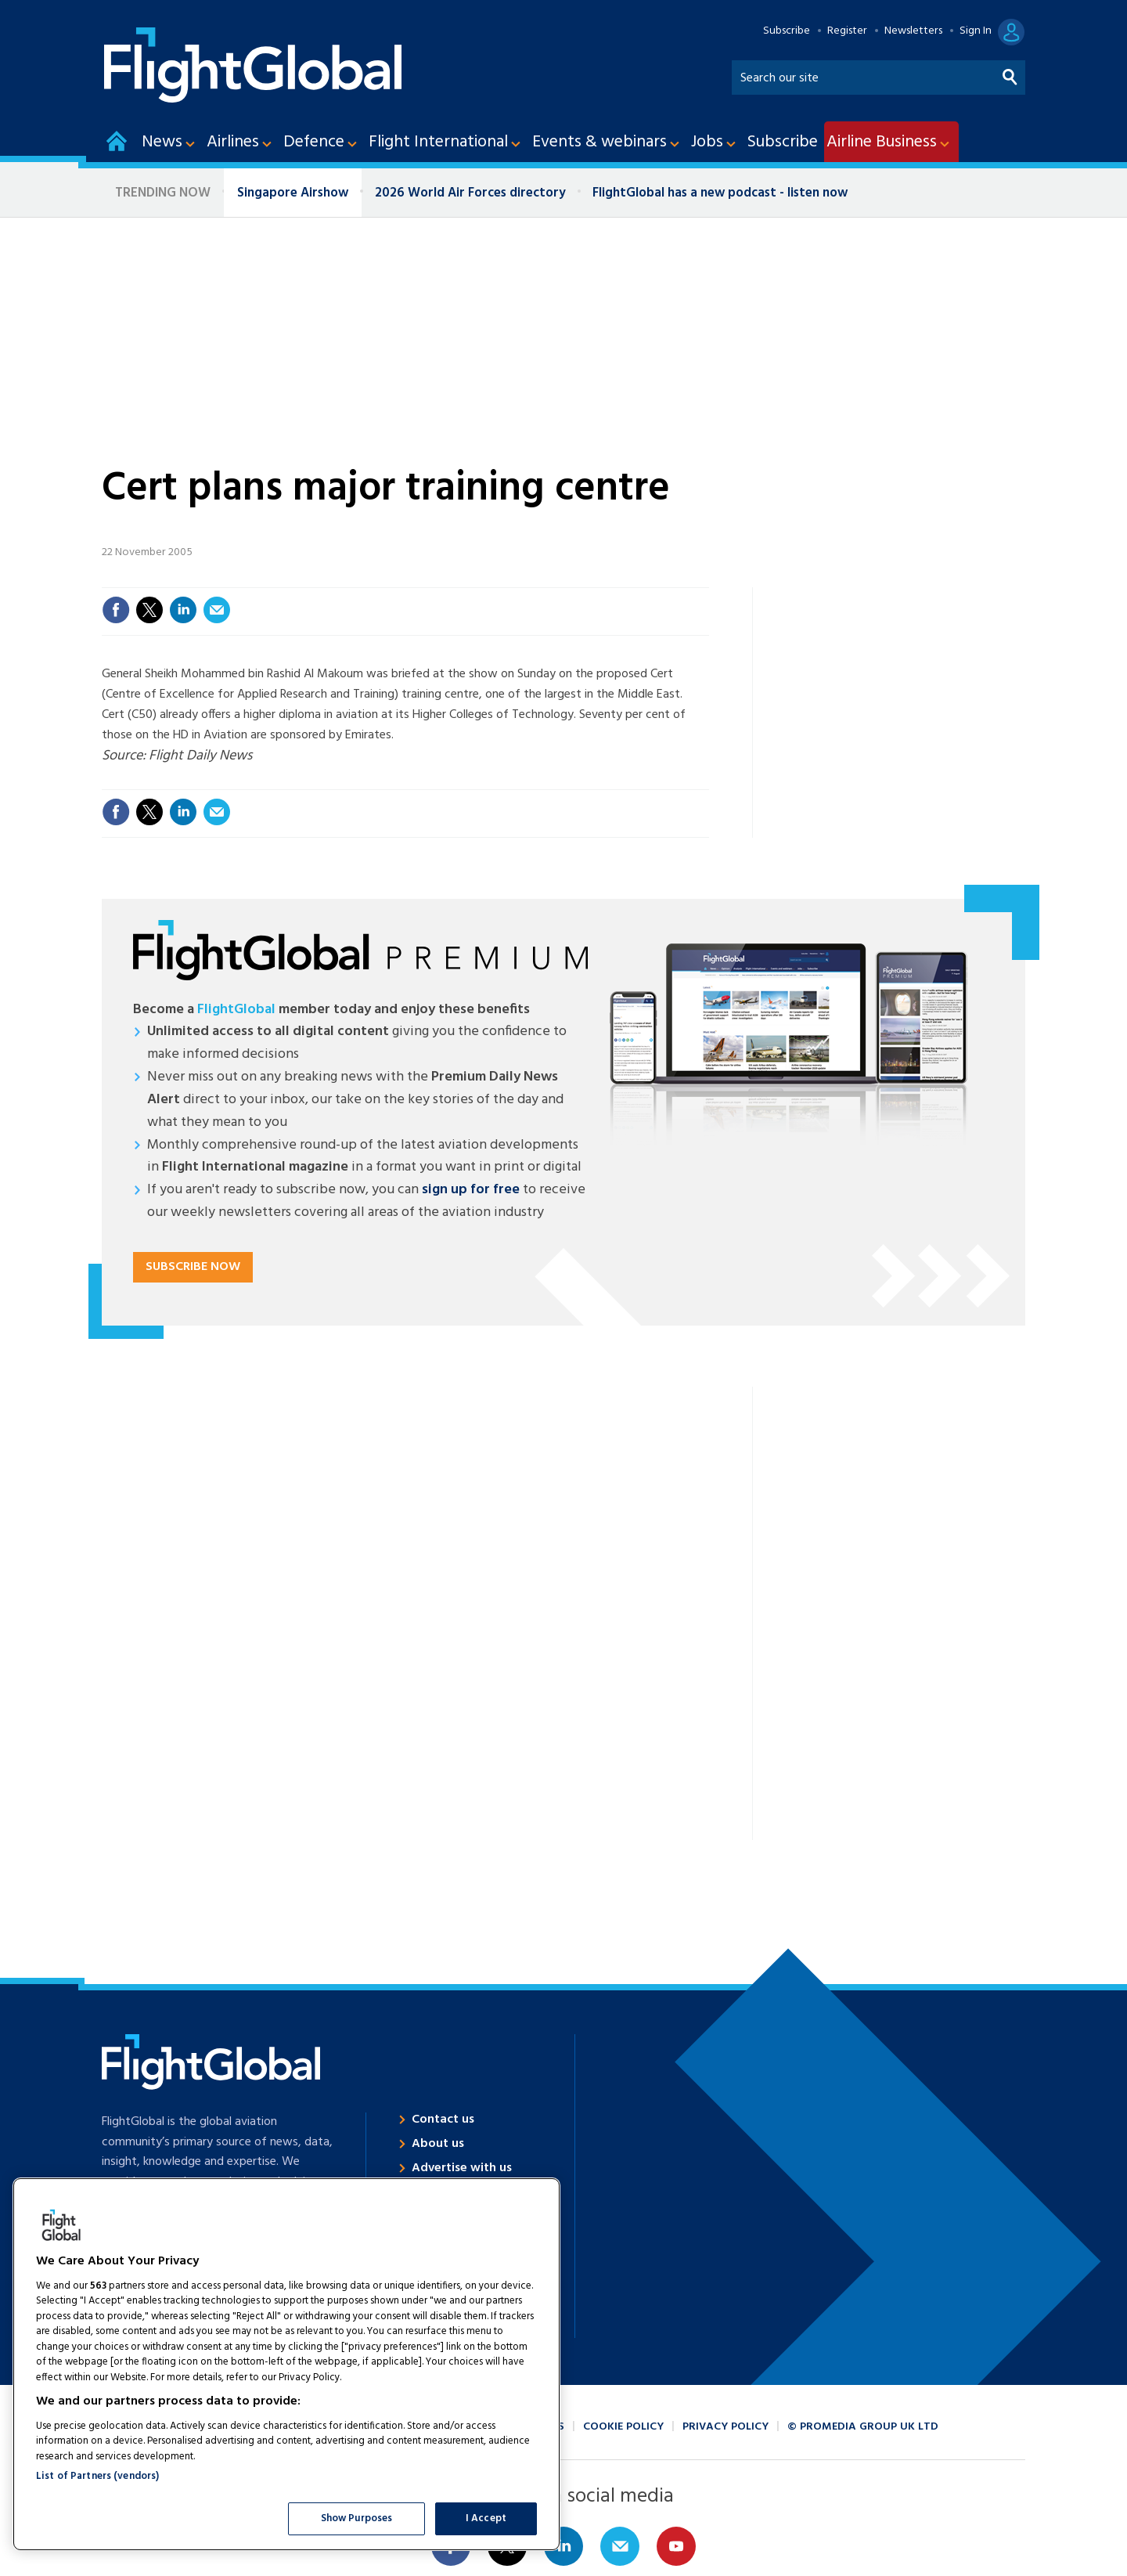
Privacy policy (725, 2427)
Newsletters (913, 31)
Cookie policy (623, 2427)
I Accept (486, 2518)
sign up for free (471, 1189)
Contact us (443, 2119)
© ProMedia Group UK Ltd (862, 2427)
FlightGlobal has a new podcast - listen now (720, 193)
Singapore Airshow (292, 193)
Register (847, 31)
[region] (286, 2364)
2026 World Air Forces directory (470, 193)
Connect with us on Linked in (563, 2546)
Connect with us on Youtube (676, 2546)
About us (438, 2144)
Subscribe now (193, 1267)
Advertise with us (462, 2168)
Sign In (976, 31)
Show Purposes (357, 2518)
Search (1010, 74)
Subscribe (786, 31)
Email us (620, 2546)
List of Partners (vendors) (97, 2476)
